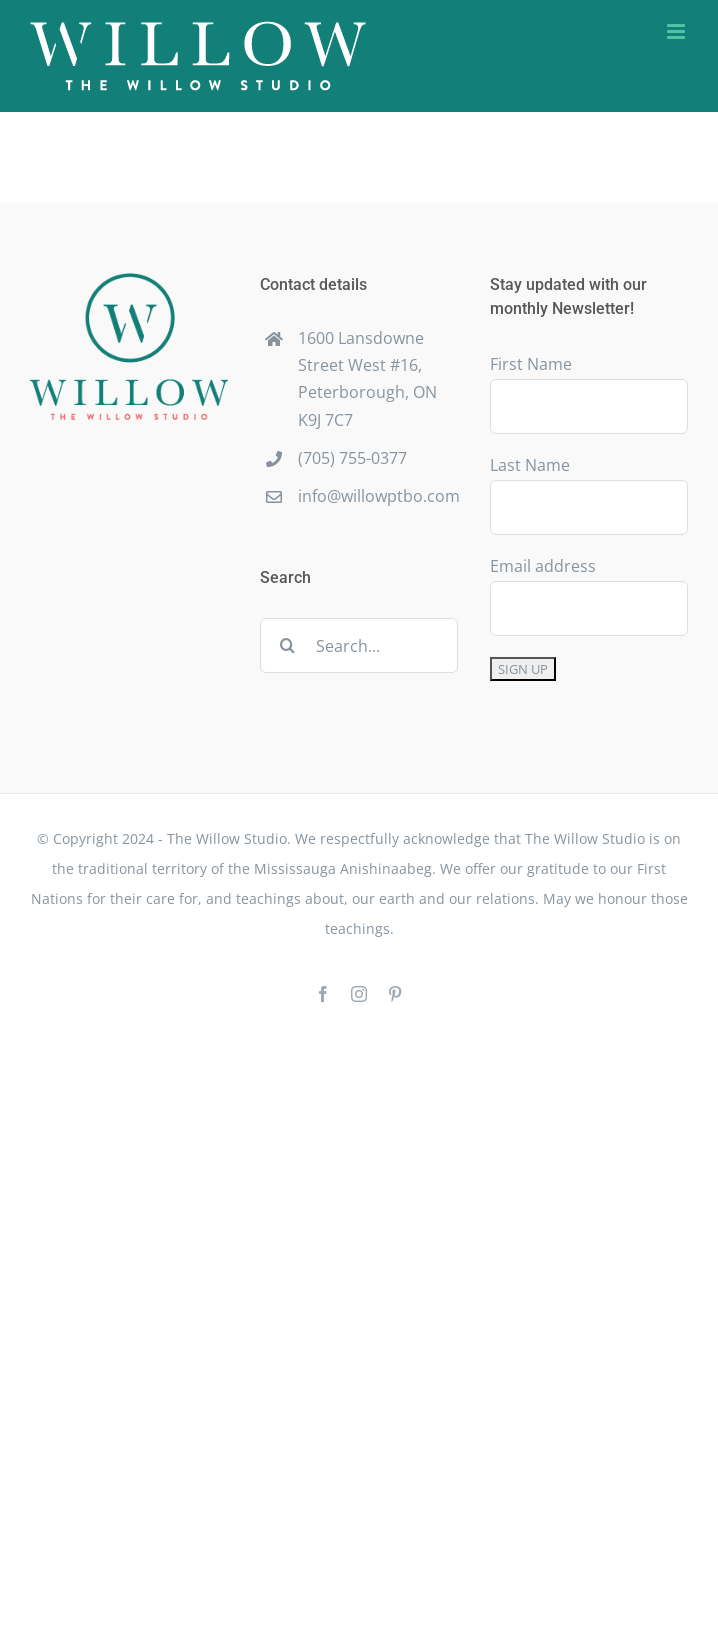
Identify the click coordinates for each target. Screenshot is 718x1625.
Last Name (530, 465)
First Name (531, 364)
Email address (543, 566)
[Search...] (359, 645)
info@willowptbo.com (378, 496)
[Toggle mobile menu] (677, 31)
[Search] (287, 645)
